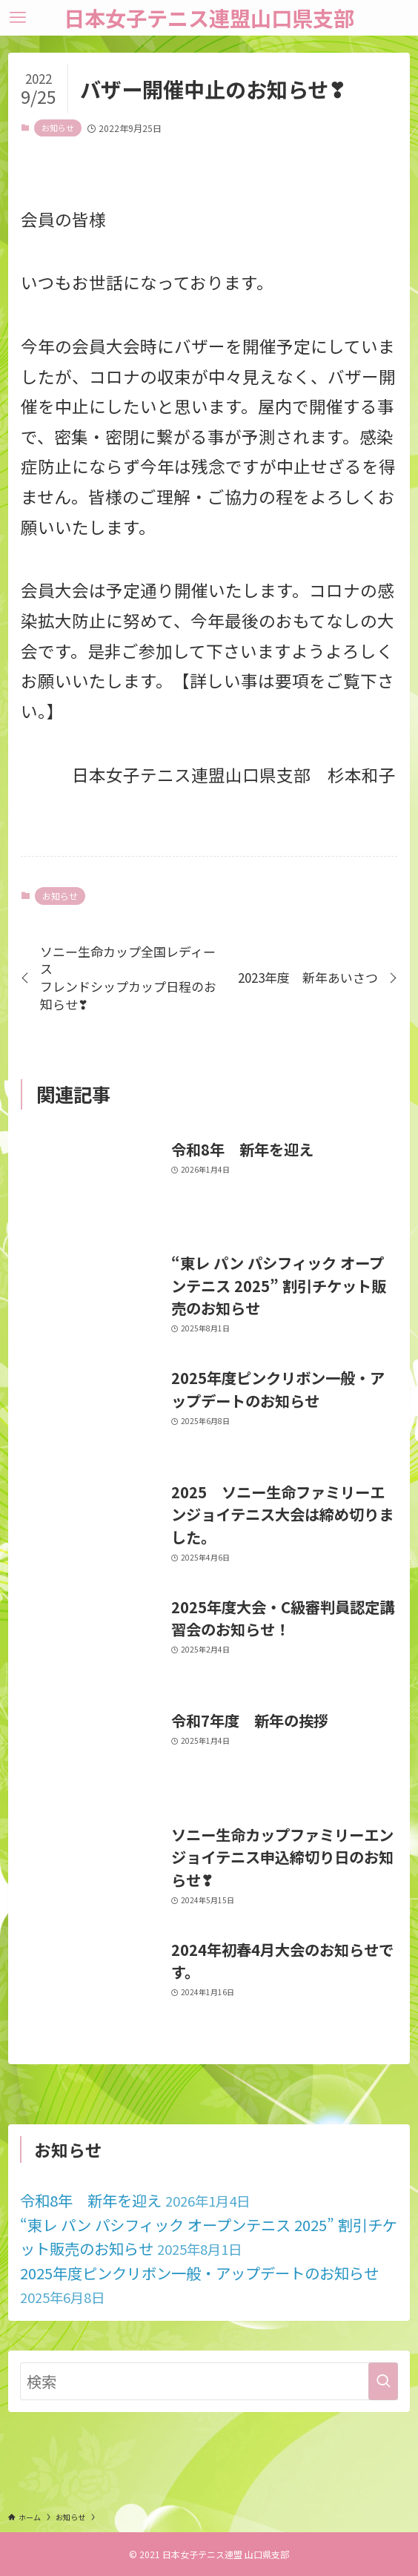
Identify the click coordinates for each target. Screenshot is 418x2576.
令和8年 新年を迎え (135, 2200)
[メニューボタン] (18, 18)
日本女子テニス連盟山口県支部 (209, 17)
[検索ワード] (208, 2381)
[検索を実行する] (383, 2381)
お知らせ (58, 128)
